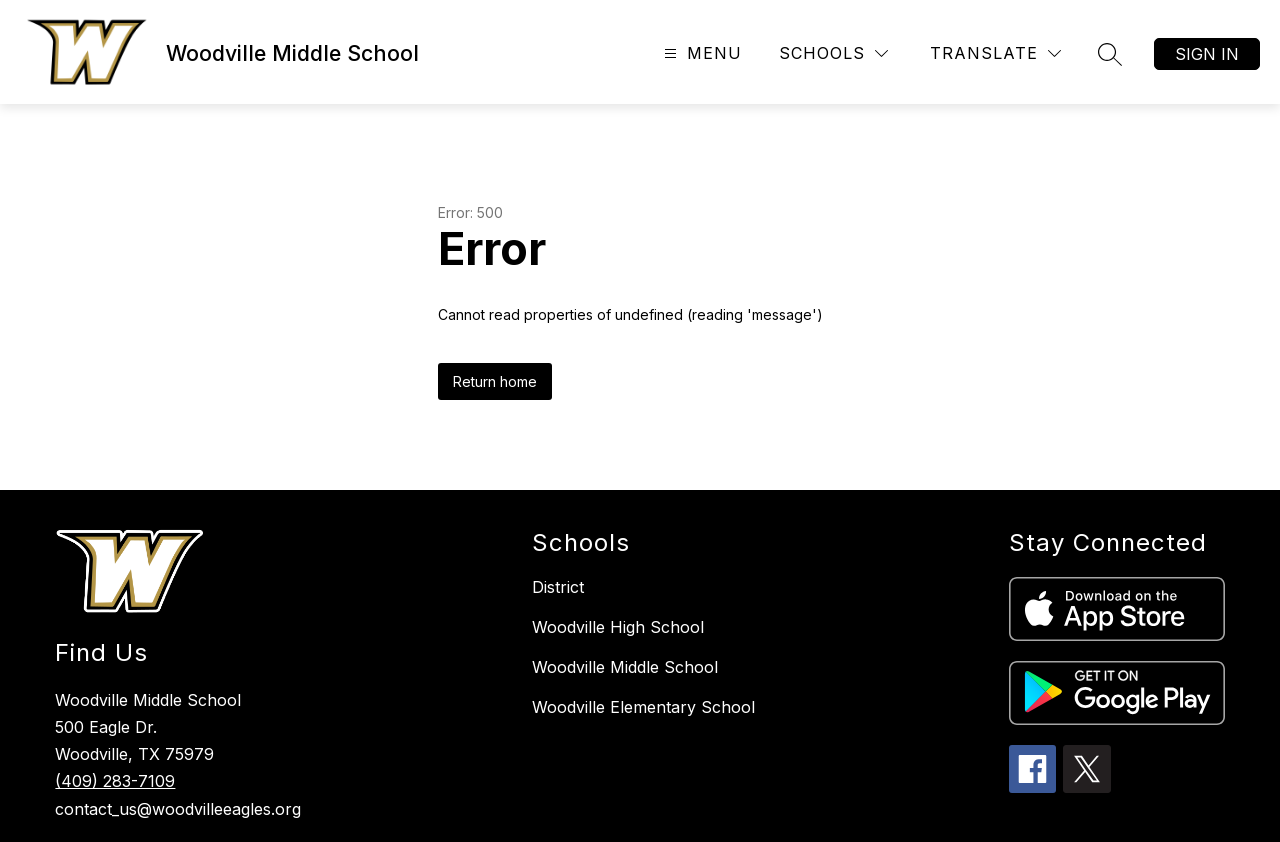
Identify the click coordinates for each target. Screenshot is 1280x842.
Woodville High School (618, 627)
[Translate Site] (995, 53)
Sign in (1207, 54)
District (558, 587)
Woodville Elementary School (643, 707)
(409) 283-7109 (115, 781)
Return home (495, 381)
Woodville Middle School (625, 667)
